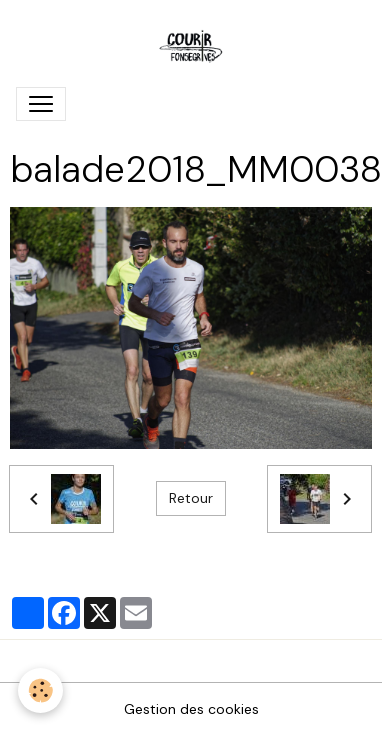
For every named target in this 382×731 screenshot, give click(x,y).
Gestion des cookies (191, 709)
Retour (191, 498)
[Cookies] (40, 690)
